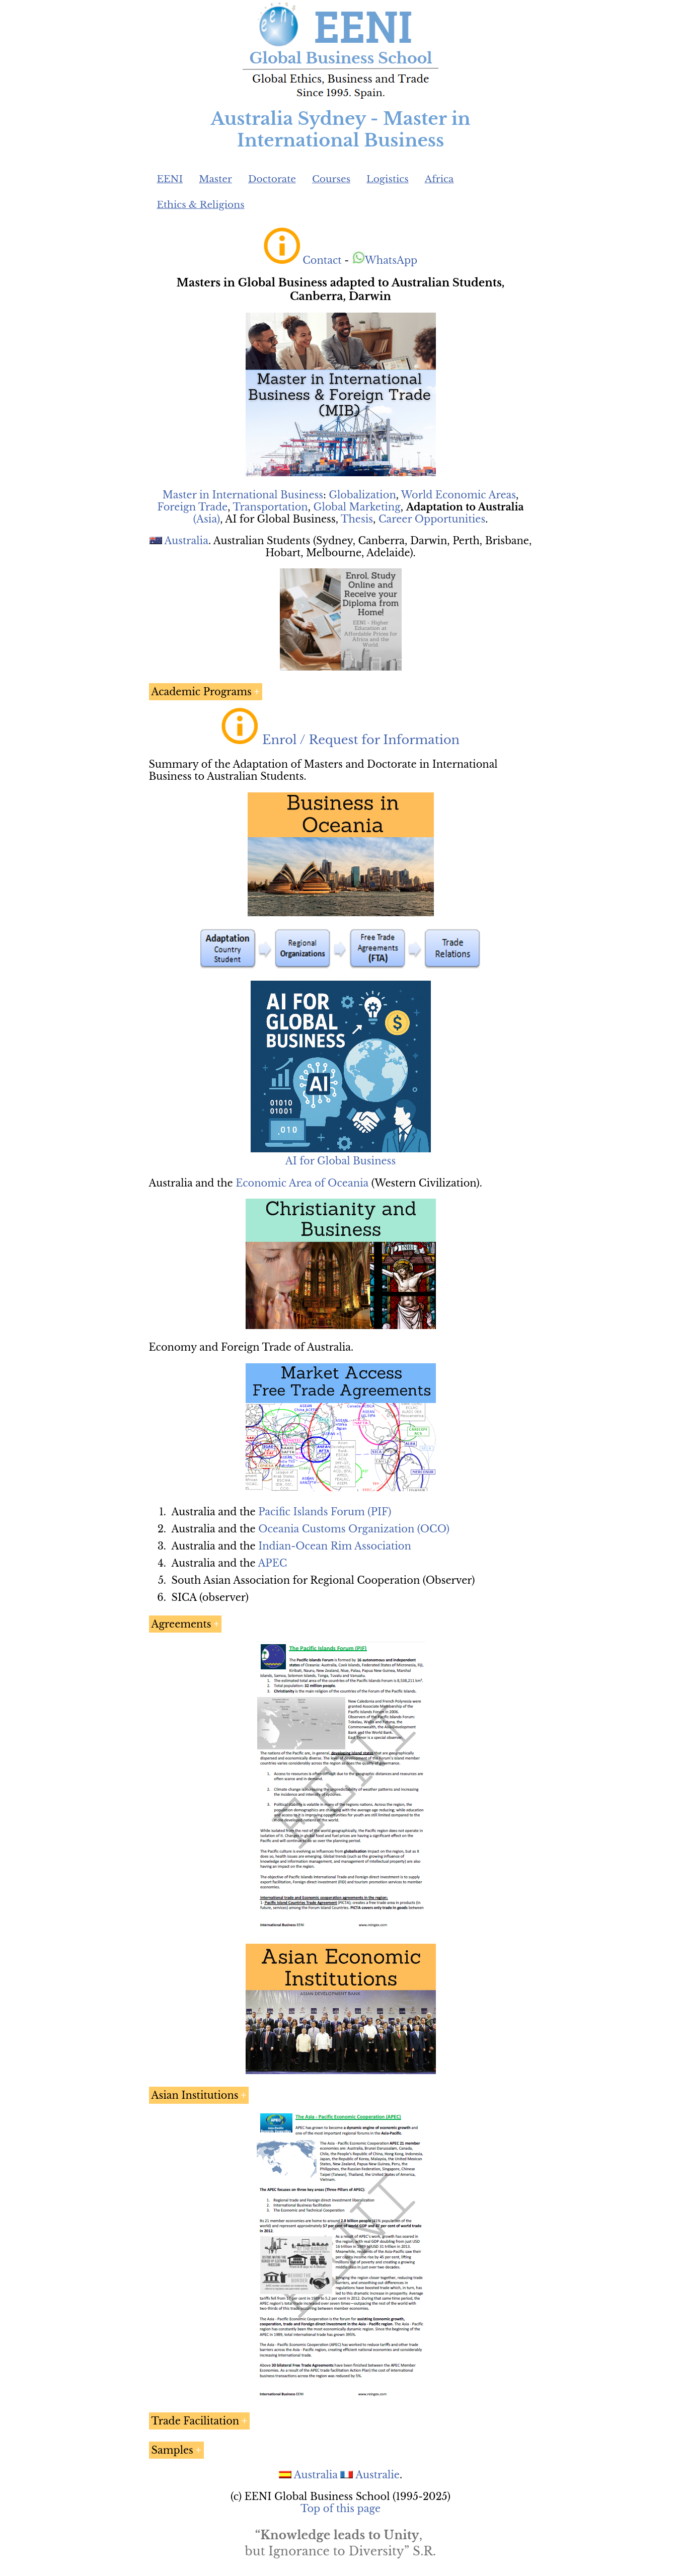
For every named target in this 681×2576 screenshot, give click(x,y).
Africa (439, 179)
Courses (331, 179)
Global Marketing (357, 507)
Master (215, 179)
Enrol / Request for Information (361, 739)
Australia (186, 541)
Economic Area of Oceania (302, 1183)
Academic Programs (202, 692)
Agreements (181, 1624)
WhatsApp (385, 260)
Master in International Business (243, 495)
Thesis (357, 519)
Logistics (387, 179)
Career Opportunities (432, 519)
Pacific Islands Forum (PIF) (324, 1512)
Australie (377, 2475)
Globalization (362, 495)
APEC (272, 1563)
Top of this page (340, 2509)
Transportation (270, 507)
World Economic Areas (458, 495)
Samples (172, 2450)
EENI (170, 179)
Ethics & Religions (201, 204)
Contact (321, 260)
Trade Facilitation (196, 2421)
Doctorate (272, 179)
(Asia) (206, 519)
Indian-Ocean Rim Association (334, 1546)
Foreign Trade (193, 507)
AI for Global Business (340, 1161)
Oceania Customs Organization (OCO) (353, 1529)
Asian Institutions (195, 2095)
